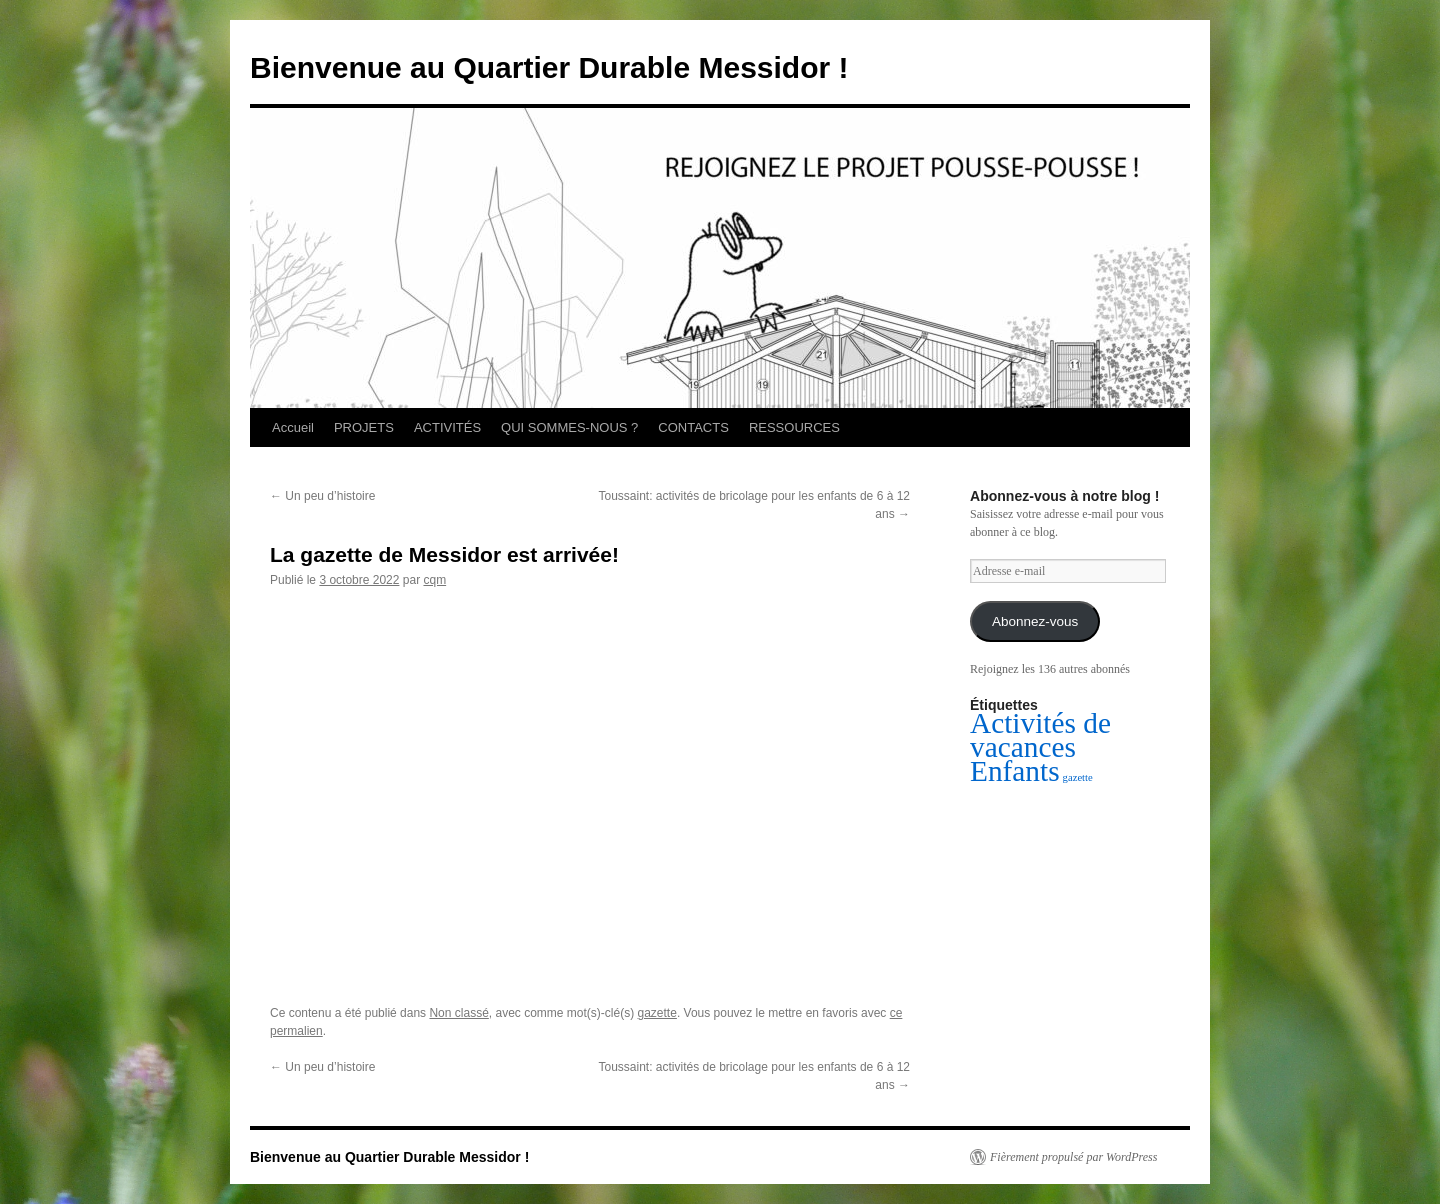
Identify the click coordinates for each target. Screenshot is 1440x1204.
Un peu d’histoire (322, 496)
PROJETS (364, 427)
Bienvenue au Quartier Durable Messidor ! (549, 67)
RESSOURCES (794, 427)
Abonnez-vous (1035, 621)
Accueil (293, 427)
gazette (657, 1013)
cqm (434, 580)
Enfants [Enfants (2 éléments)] (1015, 771)
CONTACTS (693, 427)
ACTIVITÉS (447, 427)
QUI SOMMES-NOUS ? (569, 427)
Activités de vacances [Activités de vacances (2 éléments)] (1040, 735)
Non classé (458, 1013)
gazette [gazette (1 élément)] (1078, 777)
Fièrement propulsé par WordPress (1073, 1157)
